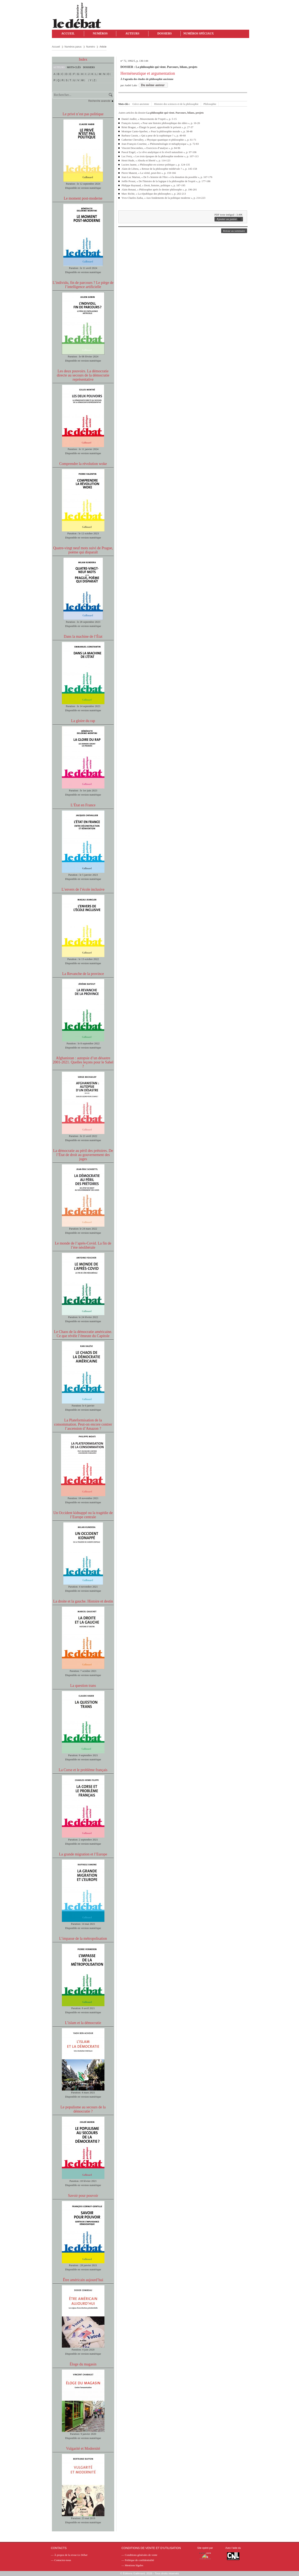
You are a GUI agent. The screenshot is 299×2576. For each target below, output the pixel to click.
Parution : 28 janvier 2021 (83, 2265)
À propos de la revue (70, 2554)
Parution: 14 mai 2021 (83, 1923)
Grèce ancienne (140, 103)
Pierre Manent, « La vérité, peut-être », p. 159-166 (148, 172)
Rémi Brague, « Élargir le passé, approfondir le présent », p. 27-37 (157, 127)
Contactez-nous (62, 2560)
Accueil (68, 33)
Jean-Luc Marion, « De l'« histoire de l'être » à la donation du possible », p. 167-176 (166, 177)
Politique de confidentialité (139, 2560)
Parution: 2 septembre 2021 (83, 1839)
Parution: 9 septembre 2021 (83, 1755)
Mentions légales (134, 2565)
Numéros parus (73, 46)
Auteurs (132, 33)
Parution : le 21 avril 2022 (83, 1136)
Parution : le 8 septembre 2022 (82, 1043)
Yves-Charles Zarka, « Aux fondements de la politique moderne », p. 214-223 (163, 197)
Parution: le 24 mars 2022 (83, 1228)
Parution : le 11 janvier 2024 (83, 449)
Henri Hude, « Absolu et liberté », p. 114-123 (145, 160)
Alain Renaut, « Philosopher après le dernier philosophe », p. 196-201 (159, 189)
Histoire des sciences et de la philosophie (176, 103)
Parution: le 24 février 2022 (83, 1317)
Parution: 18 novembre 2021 (83, 1498)
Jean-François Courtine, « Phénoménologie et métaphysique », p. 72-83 (160, 143)
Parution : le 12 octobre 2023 (83, 533)
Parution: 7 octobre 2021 (83, 1670)
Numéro (90, 46)
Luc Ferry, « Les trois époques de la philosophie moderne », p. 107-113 (160, 156)
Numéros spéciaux (197, 33)
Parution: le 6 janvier (83, 1405)
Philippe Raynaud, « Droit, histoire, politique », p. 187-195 (153, 185)
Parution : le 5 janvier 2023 (83, 874)
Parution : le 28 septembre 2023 (83, 621)
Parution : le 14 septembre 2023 (83, 706)
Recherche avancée (99, 100)
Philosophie (209, 103)
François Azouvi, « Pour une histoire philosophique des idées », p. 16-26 (160, 123)
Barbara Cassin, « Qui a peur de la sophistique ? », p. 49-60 (153, 135)
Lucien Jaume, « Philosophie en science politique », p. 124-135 (155, 164)
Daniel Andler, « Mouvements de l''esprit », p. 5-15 (149, 118)
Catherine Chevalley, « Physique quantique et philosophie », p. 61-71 (158, 139)
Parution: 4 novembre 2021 (83, 1586)
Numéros (100, 33)
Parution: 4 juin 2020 (83, 2349)
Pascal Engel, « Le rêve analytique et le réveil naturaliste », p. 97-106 (158, 152)
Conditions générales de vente (141, 2554)
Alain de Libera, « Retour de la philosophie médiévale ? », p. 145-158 (159, 168)
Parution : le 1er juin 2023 (83, 790)
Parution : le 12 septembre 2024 (83, 183)
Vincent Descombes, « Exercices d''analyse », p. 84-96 (150, 148)
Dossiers (164, 33)
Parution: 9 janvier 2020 (83, 2433)
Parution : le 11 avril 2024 (83, 268)
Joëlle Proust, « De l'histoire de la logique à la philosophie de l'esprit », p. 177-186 (166, 181)
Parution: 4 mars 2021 (83, 2092)
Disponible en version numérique (83, 187)
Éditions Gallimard (134, 2573)
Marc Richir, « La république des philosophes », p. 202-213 (153, 193)
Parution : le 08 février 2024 (83, 356)
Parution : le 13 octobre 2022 (83, 959)
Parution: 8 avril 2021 (83, 2008)
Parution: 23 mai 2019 (83, 2518)
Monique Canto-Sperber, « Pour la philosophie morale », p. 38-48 (156, 131)
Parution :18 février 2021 (83, 2180)
